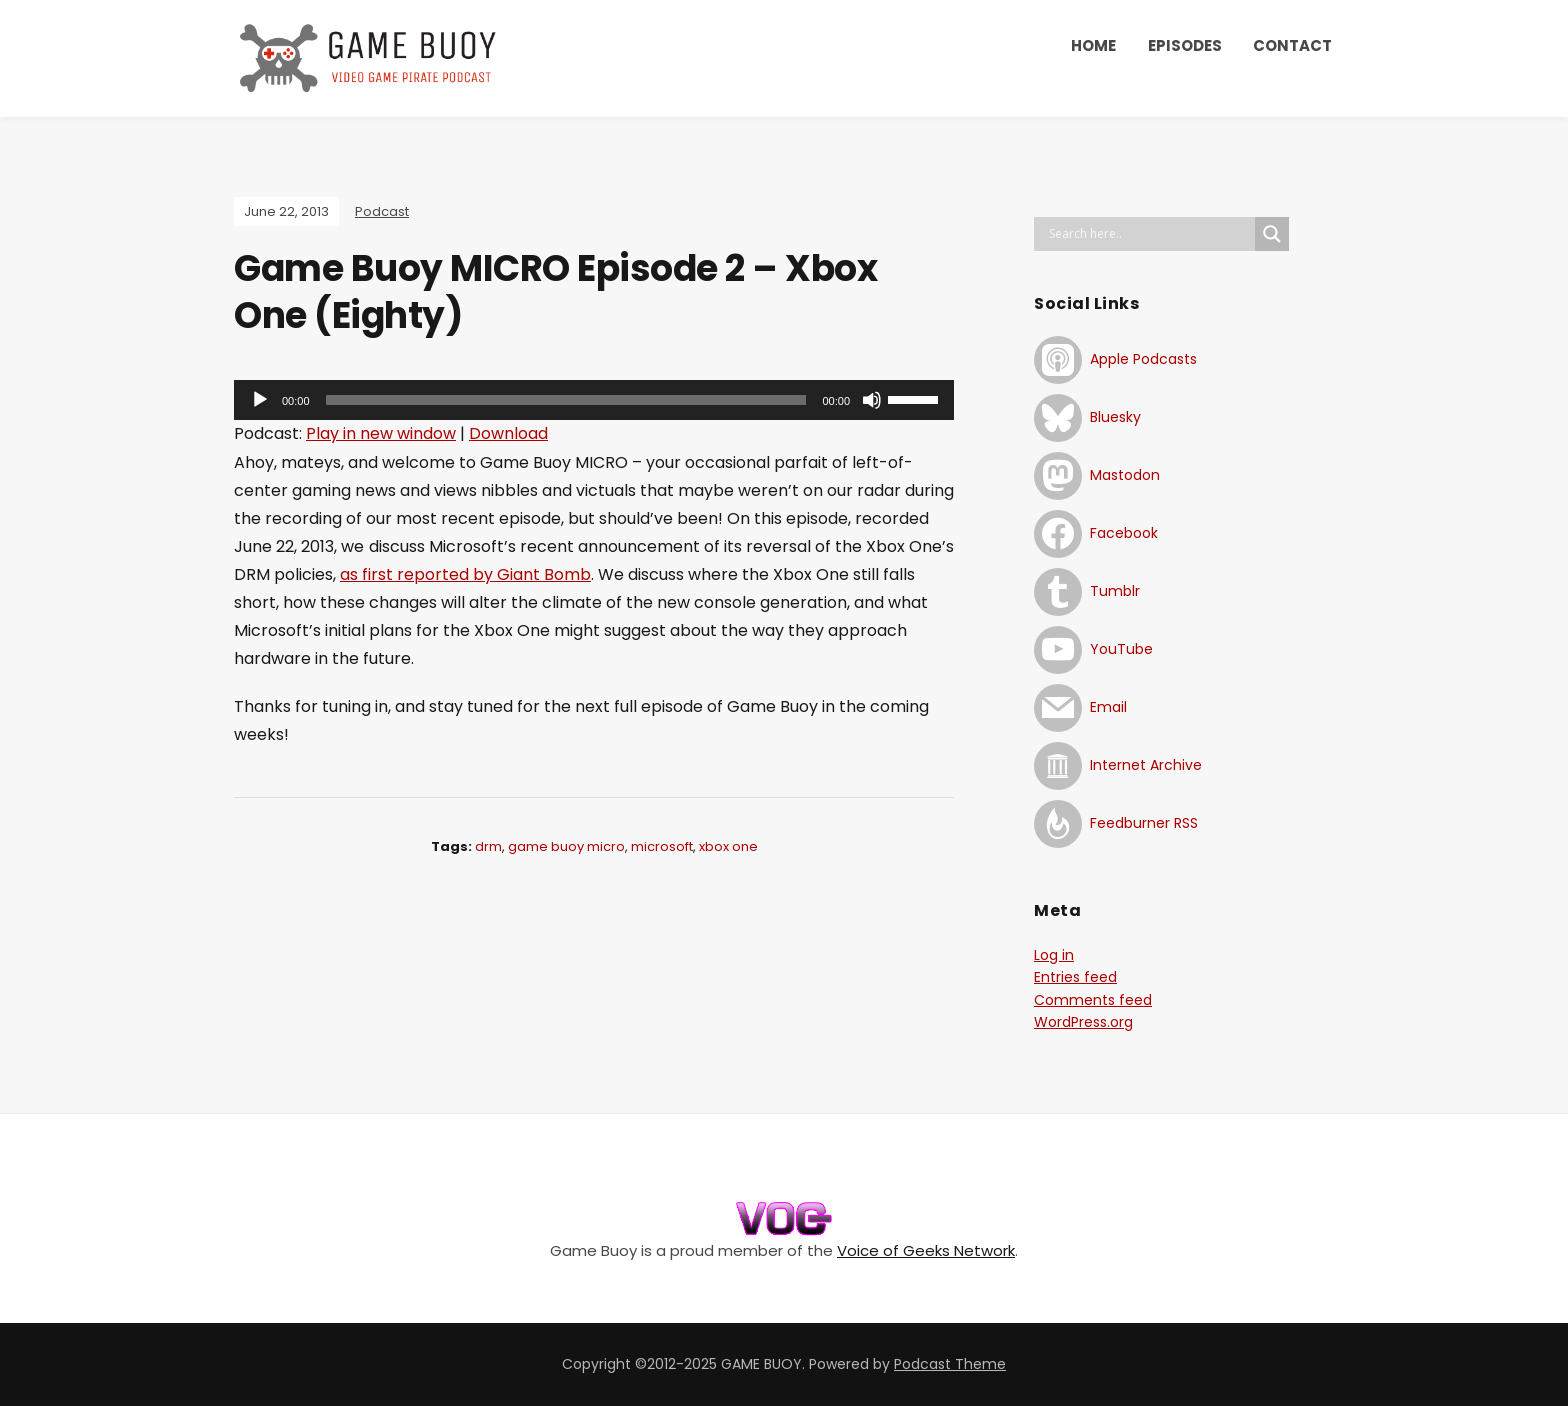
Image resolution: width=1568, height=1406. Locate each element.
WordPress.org (1083, 1022)
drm (488, 846)
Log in (1054, 955)
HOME (1093, 45)
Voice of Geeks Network (926, 1250)
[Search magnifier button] (1272, 234)
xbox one (728, 846)
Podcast (382, 211)
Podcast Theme (950, 1364)
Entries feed (1075, 977)
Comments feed (1093, 1000)
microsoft (662, 846)
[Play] (260, 400)
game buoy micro (566, 846)
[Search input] (1149, 234)
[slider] (566, 400)
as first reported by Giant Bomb (465, 574)
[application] (594, 400)
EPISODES (1185, 45)
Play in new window (381, 433)
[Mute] (872, 400)
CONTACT (1292, 45)
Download (508, 433)
